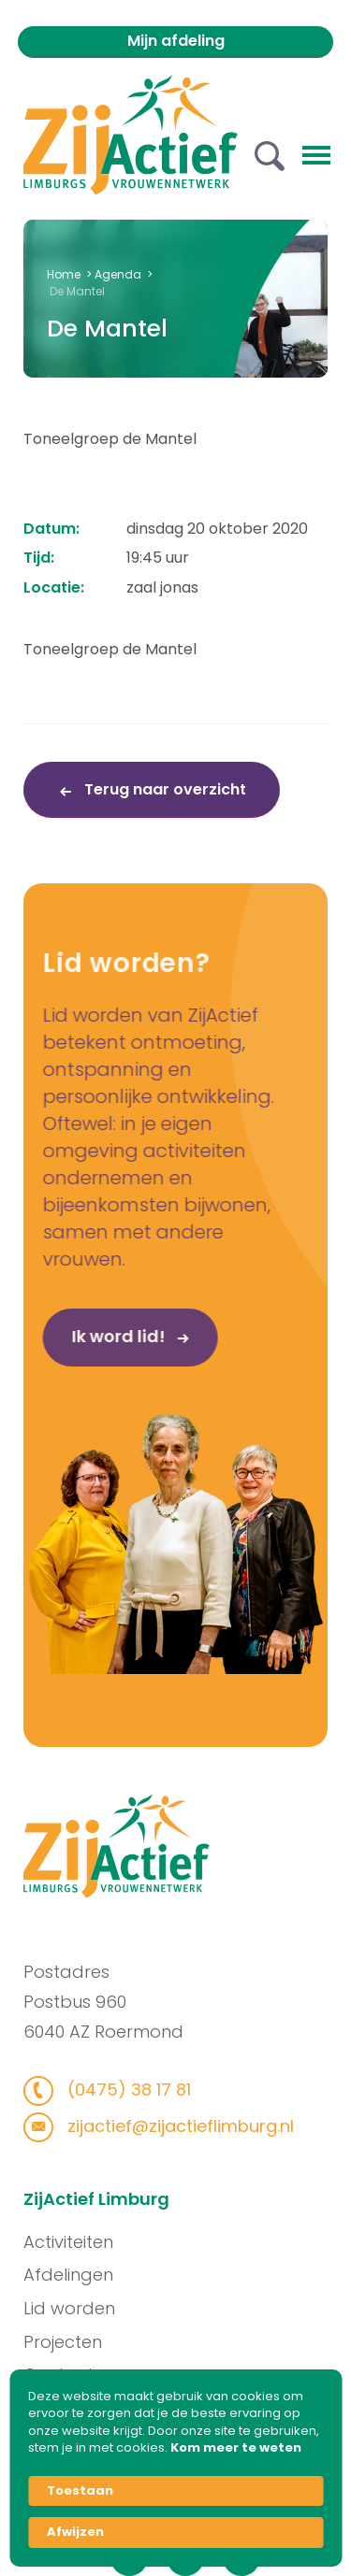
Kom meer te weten (235, 2448)
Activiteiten (149, 2242)
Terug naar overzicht (163, 789)
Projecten (143, 2342)
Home (63, 274)
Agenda (118, 274)
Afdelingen (149, 2274)
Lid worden (150, 2308)
